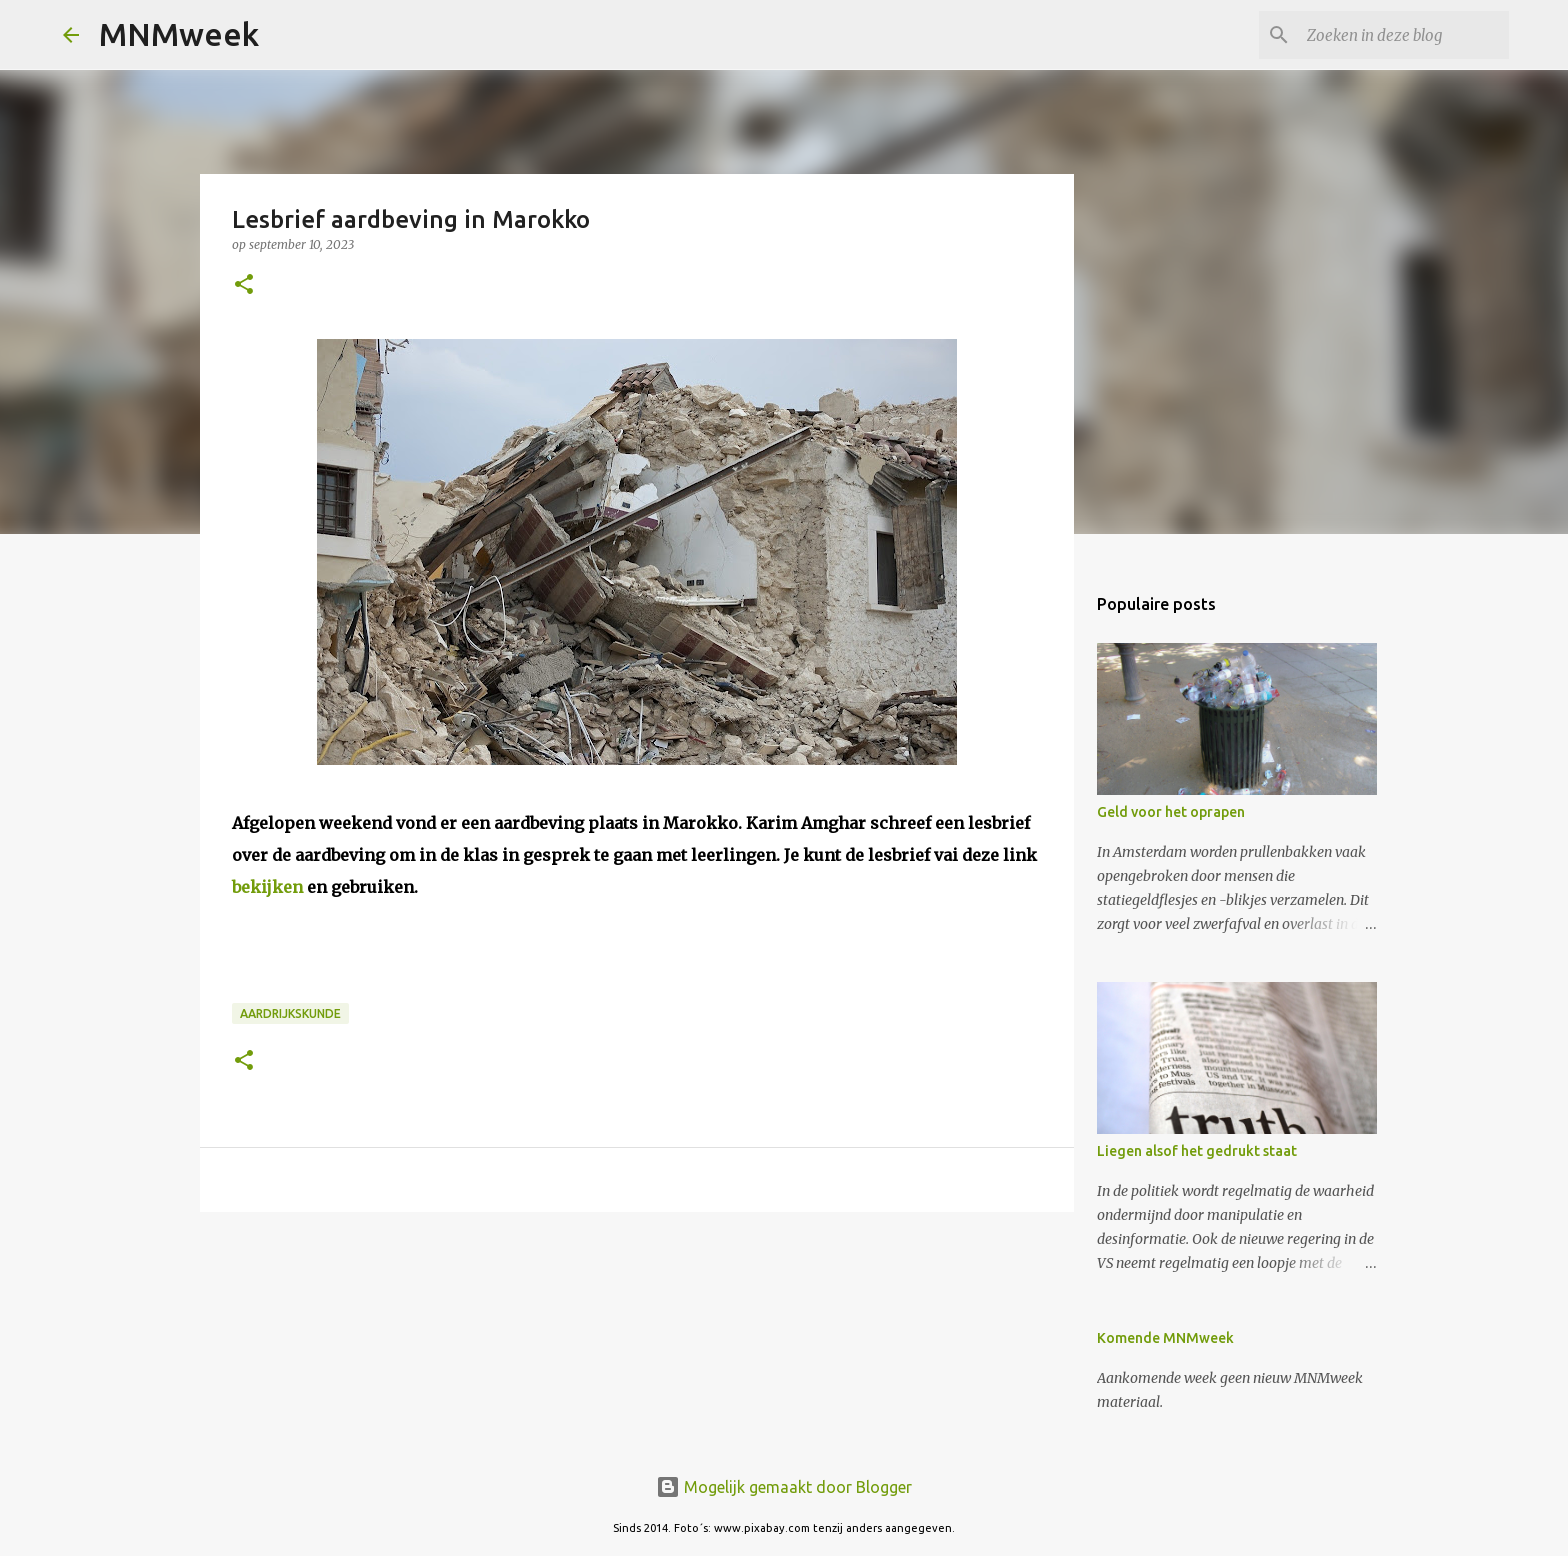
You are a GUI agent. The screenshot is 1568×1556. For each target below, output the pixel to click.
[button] (244, 285)
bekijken (267, 887)
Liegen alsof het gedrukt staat (1197, 1151)
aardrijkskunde (290, 1013)
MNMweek (179, 34)
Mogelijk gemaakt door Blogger (784, 1487)
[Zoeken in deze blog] (1404, 35)
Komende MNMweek (1165, 1338)
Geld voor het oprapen (1171, 812)
